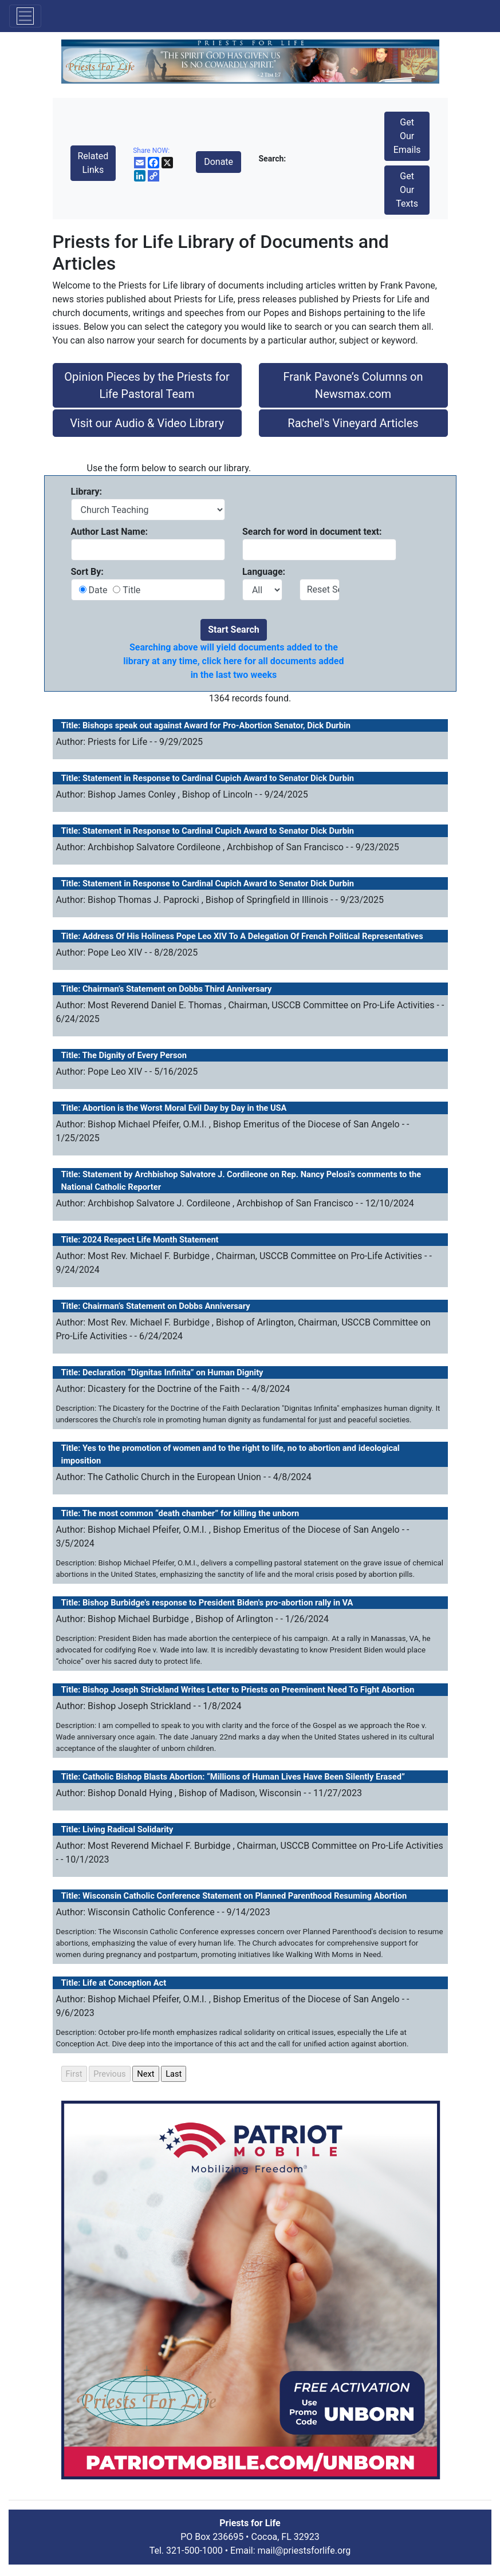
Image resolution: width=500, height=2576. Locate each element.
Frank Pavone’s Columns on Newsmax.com (353, 385)
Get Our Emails (407, 136)
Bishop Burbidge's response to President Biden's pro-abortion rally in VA (217, 1602)
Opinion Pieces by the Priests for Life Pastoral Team (146, 385)
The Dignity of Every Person (134, 1055)
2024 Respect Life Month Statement (150, 1239)
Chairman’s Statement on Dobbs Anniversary (166, 1306)
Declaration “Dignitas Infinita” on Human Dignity (172, 1372)
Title (130, 590)
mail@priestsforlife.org (304, 2550)
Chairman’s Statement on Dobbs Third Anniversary (176, 989)
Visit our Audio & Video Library (147, 423)
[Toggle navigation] (25, 16)
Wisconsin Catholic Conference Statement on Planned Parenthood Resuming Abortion (244, 1896)
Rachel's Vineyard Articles (353, 423)
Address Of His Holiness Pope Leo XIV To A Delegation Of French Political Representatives (252, 936)
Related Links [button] (93, 163)
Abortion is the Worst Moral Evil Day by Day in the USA (184, 1108)
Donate (218, 161)
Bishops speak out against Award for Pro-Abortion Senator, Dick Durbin (216, 725)
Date (99, 590)
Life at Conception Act (124, 1983)
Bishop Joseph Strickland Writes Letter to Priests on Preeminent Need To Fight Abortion (248, 1690)
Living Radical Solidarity (127, 1829)
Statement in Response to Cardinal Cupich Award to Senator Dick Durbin (218, 778)
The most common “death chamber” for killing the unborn (191, 1513)
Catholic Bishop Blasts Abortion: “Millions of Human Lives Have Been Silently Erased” (243, 1777)
